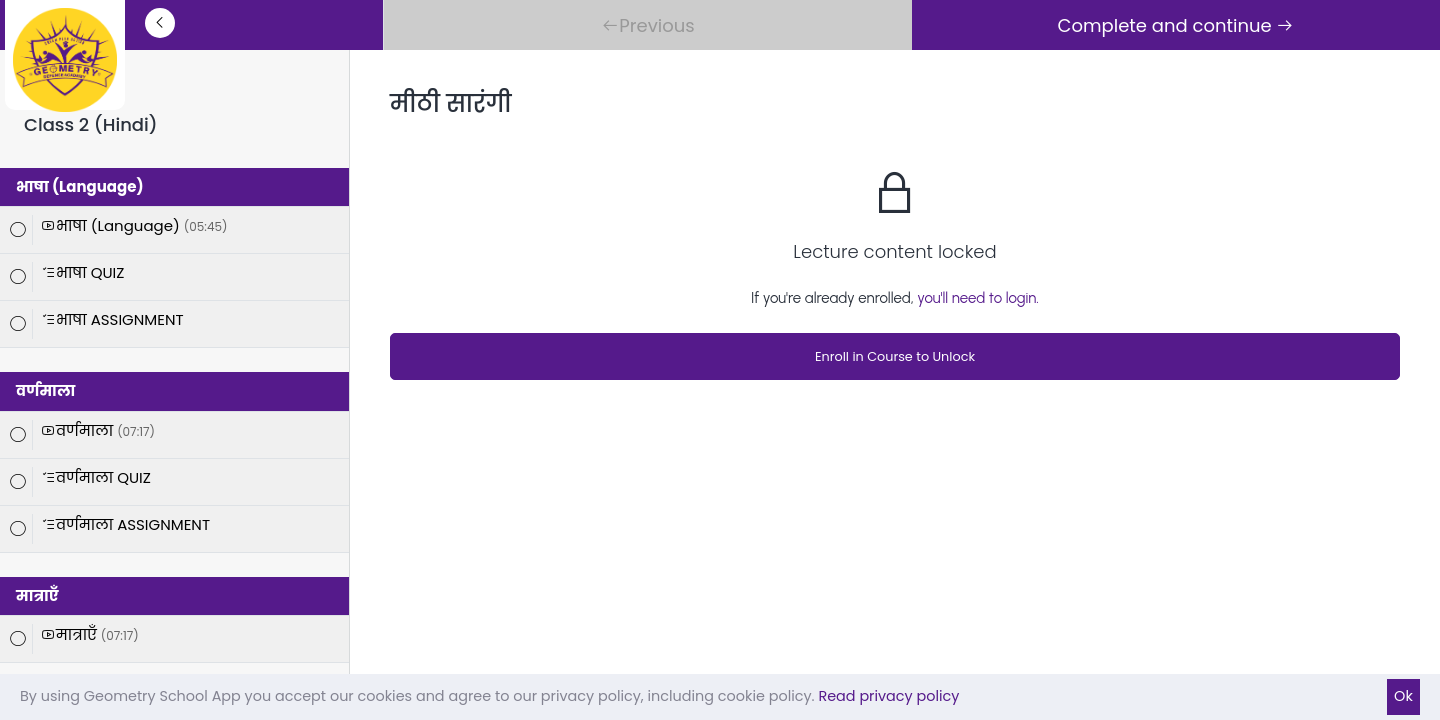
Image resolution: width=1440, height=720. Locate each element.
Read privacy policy (888, 696)
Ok (1403, 696)
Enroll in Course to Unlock (895, 356)
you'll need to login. (978, 298)
